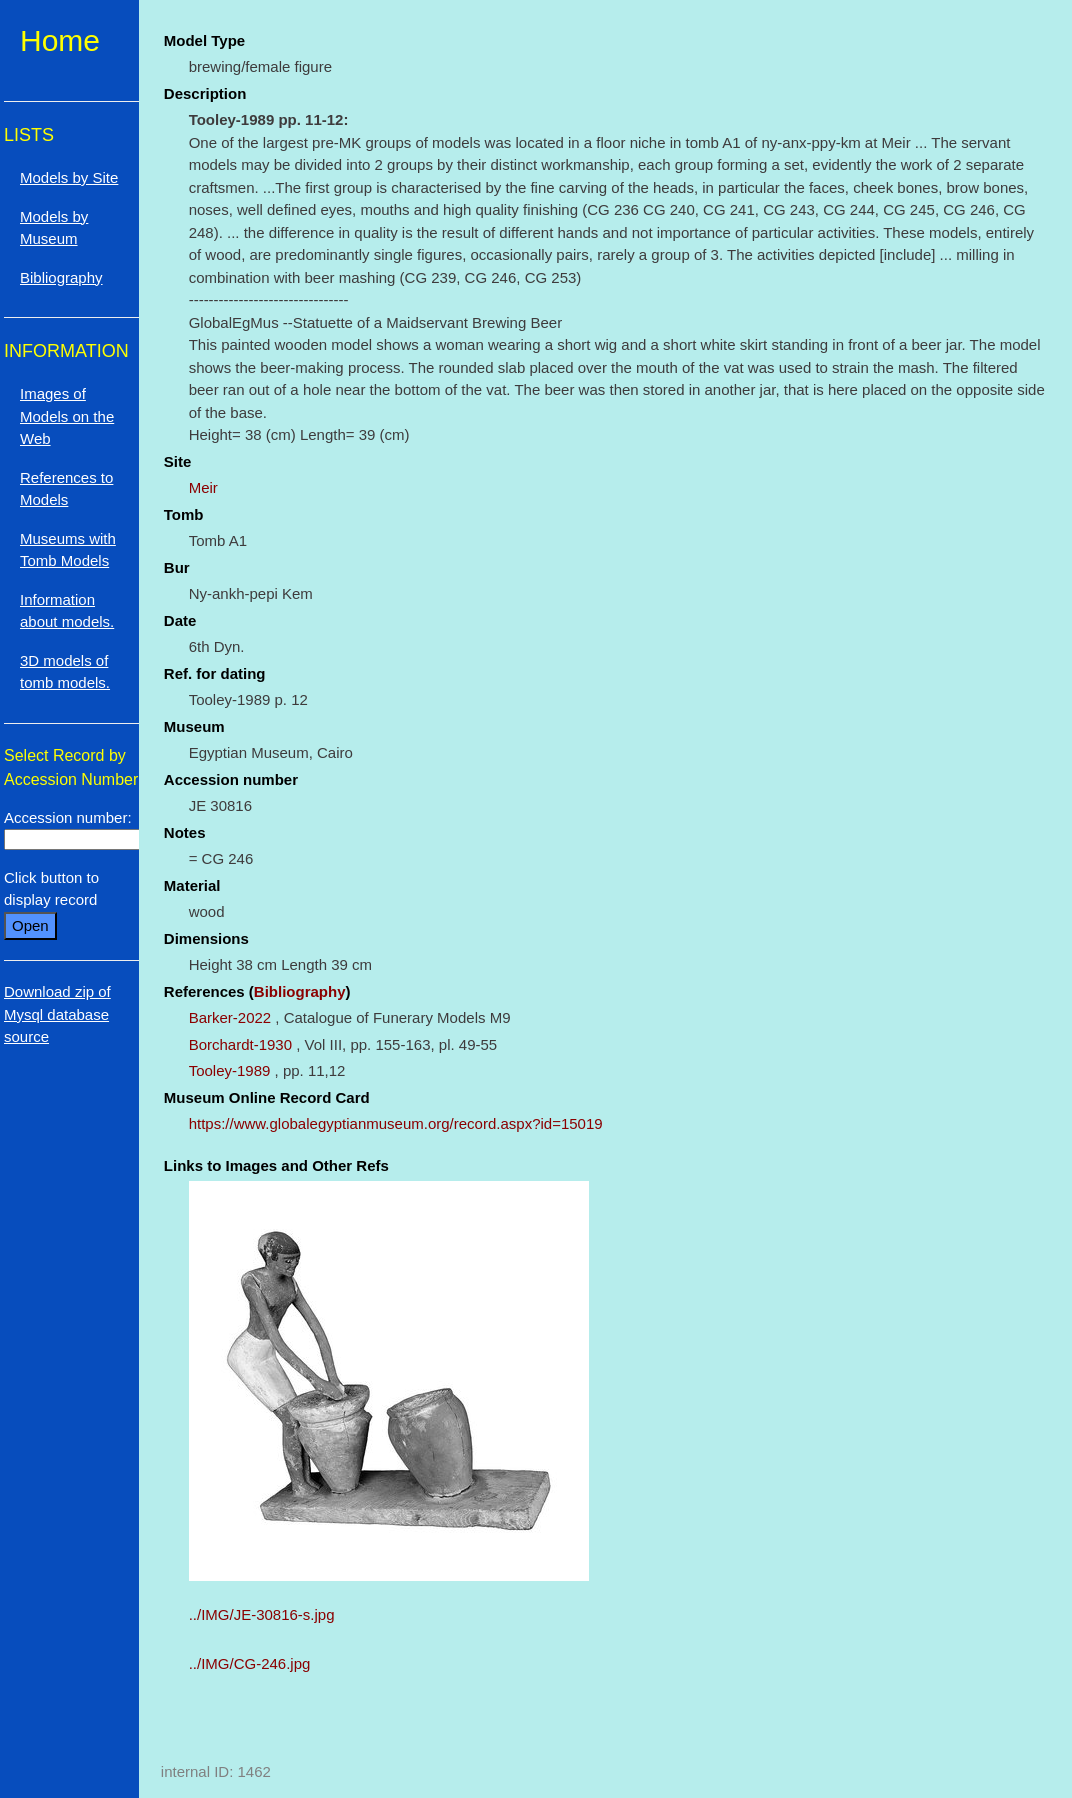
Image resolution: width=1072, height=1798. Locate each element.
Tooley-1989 (230, 1070)
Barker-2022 (230, 1017)
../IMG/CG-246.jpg (250, 1663)
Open (30, 925)
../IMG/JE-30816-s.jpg (262, 1614)
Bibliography (300, 991)
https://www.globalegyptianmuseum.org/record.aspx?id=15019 (396, 1123)
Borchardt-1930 (240, 1044)
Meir (203, 487)
